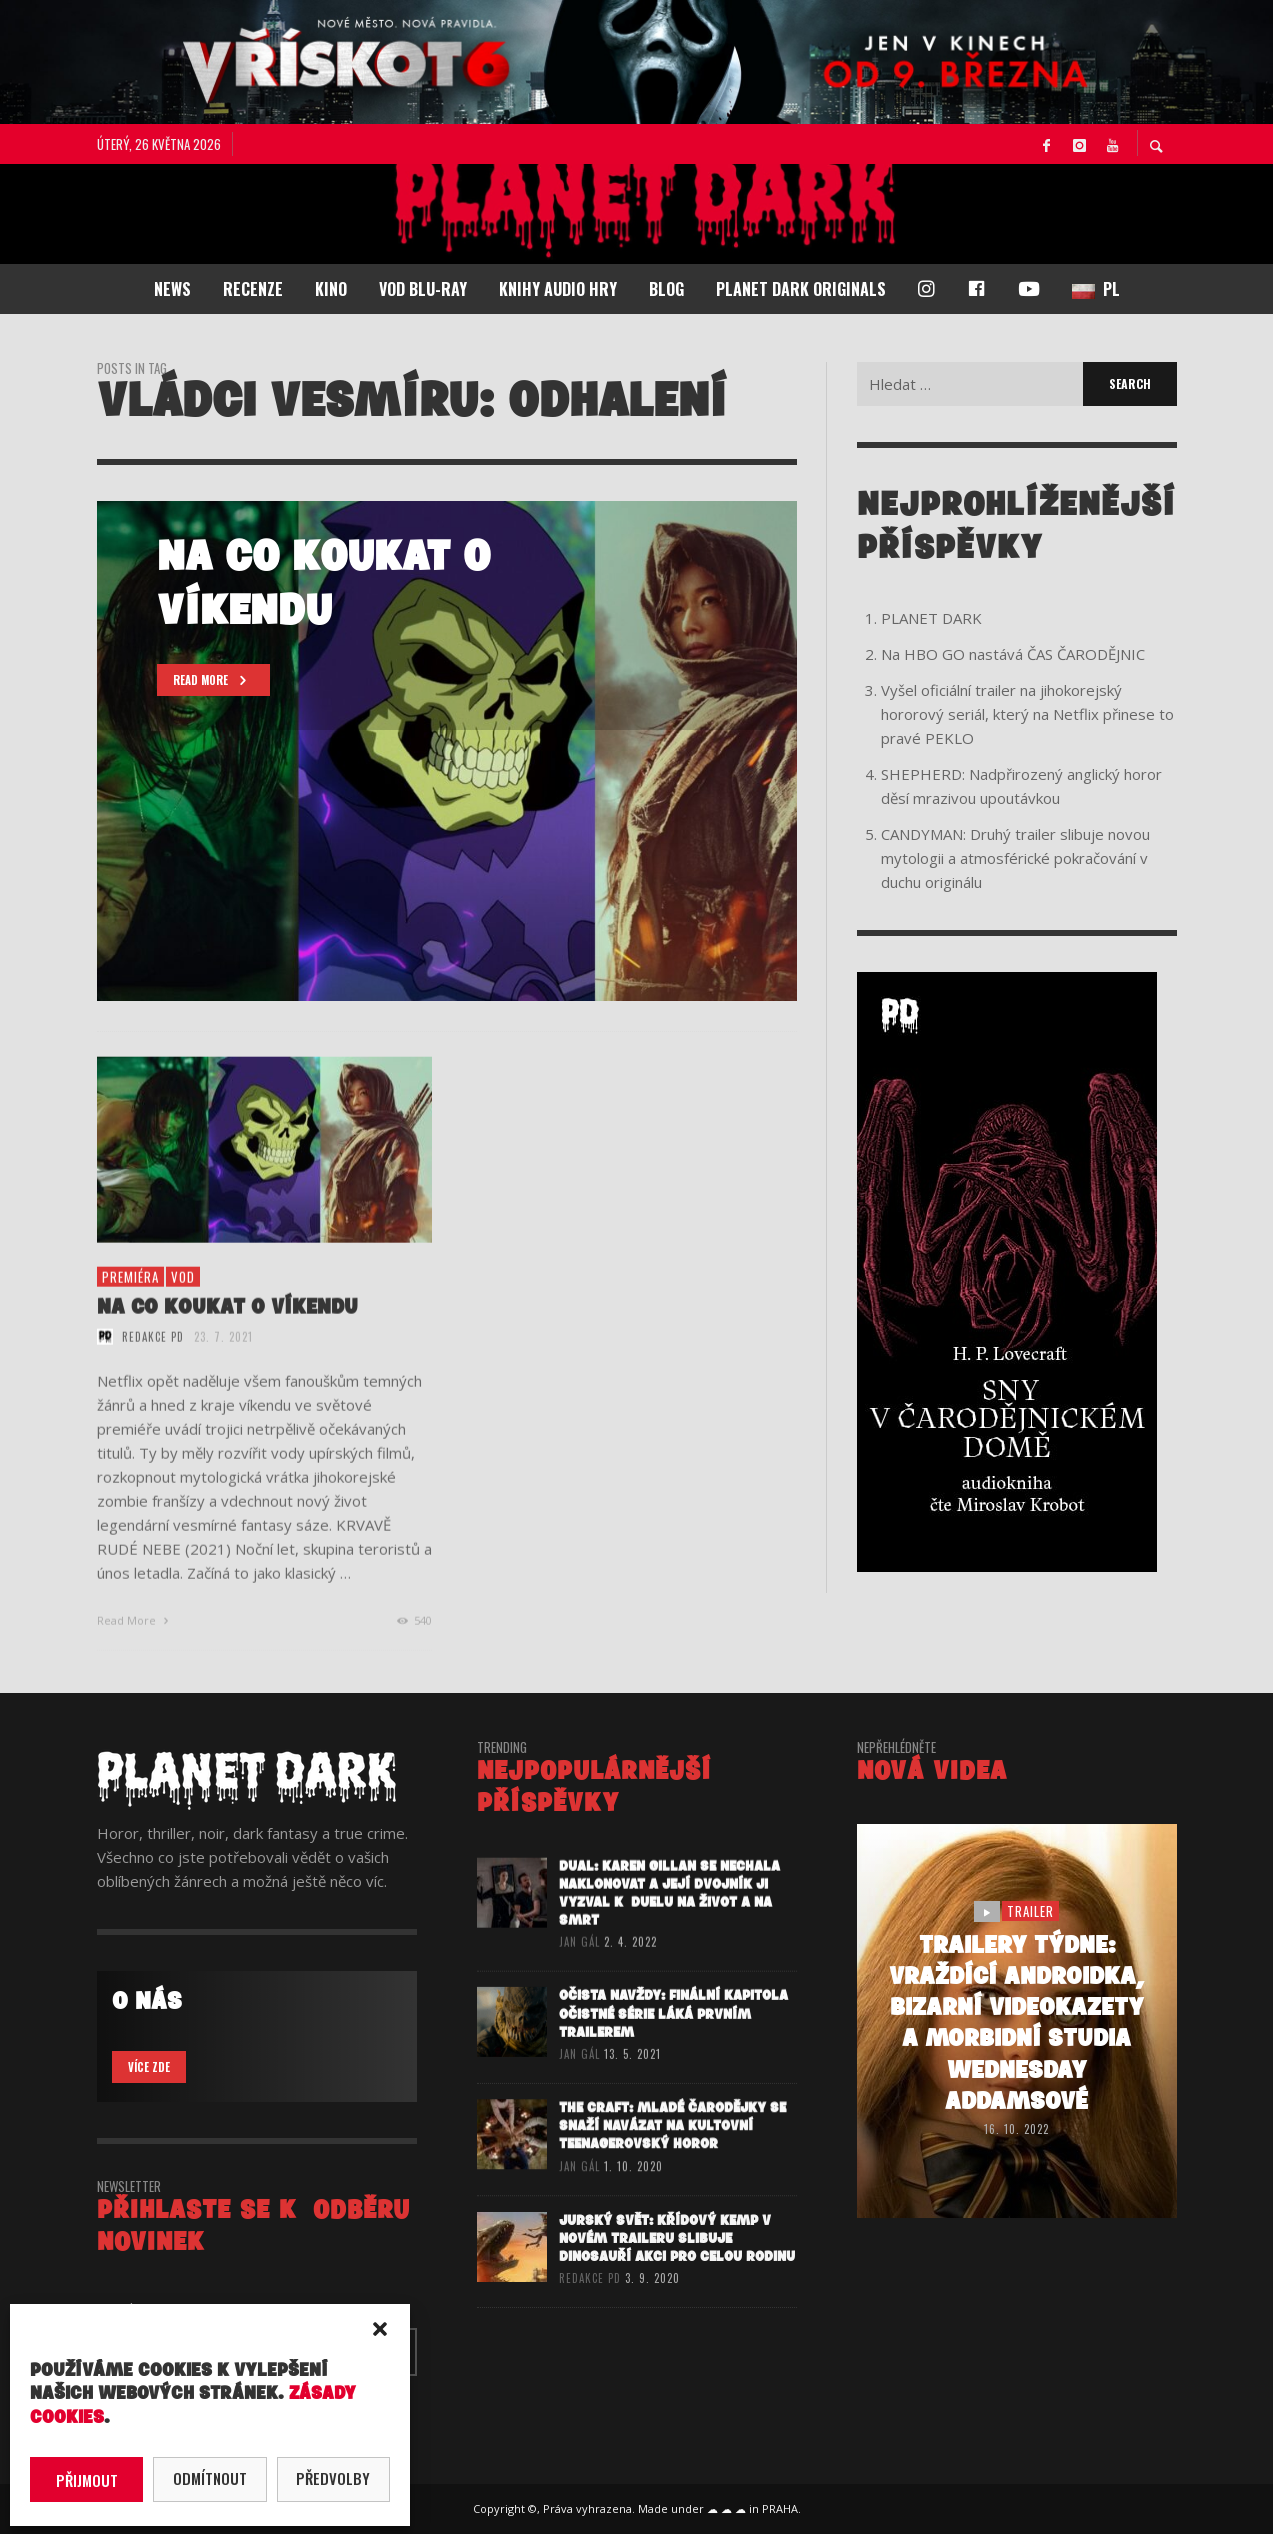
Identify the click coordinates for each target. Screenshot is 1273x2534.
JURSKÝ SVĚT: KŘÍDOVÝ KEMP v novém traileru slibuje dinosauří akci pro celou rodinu (677, 2284)
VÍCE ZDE (149, 2067)
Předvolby (333, 2478)
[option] (447, 751)
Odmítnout (210, 2478)
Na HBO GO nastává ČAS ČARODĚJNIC (1013, 654)
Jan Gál (579, 1982)
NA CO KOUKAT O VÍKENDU (227, 1346)
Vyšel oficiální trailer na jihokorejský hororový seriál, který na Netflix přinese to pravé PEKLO (1027, 714)
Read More (135, 1659)
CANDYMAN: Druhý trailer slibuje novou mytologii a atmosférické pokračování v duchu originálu (1015, 858)
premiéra (130, 1316)
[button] (380, 2329)
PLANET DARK (931, 618)
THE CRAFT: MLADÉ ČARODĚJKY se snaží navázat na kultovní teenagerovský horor (672, 2169)
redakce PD (153, 1376)
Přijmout (87, 2480)
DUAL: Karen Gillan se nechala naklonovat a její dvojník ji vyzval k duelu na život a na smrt (669, 1933)
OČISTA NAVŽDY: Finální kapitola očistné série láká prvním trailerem (673, 2055)
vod (183, 1316)
